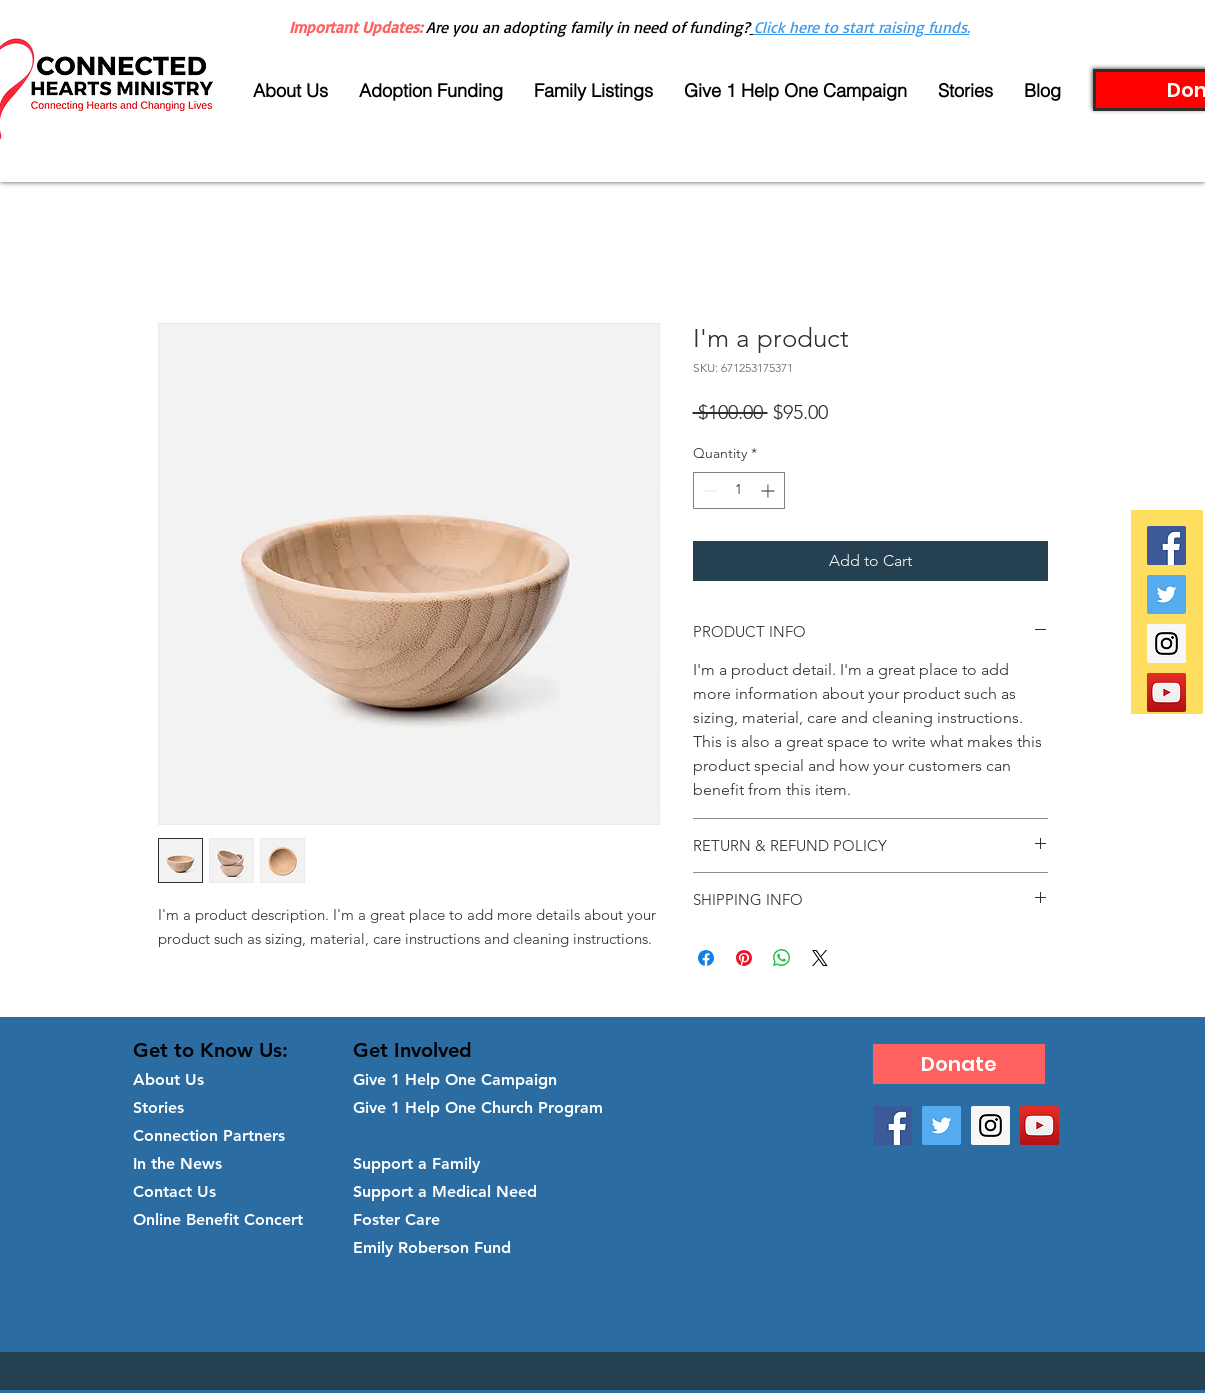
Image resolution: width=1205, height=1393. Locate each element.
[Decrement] (708, 490)
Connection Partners (209, 1135)
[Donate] (959, 1064)
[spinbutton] (739, 490)
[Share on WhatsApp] (782, 958)
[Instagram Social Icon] (1166, 643)
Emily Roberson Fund (432, 1247)
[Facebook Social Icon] (1166, 545)
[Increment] (769, 490)
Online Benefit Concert (218, 1219)
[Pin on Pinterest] (744, 958)
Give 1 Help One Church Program (478, 1107)
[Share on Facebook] (706, 958)
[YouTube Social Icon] (1166, 692)
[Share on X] (820, 958)
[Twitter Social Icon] (1166, 594)
